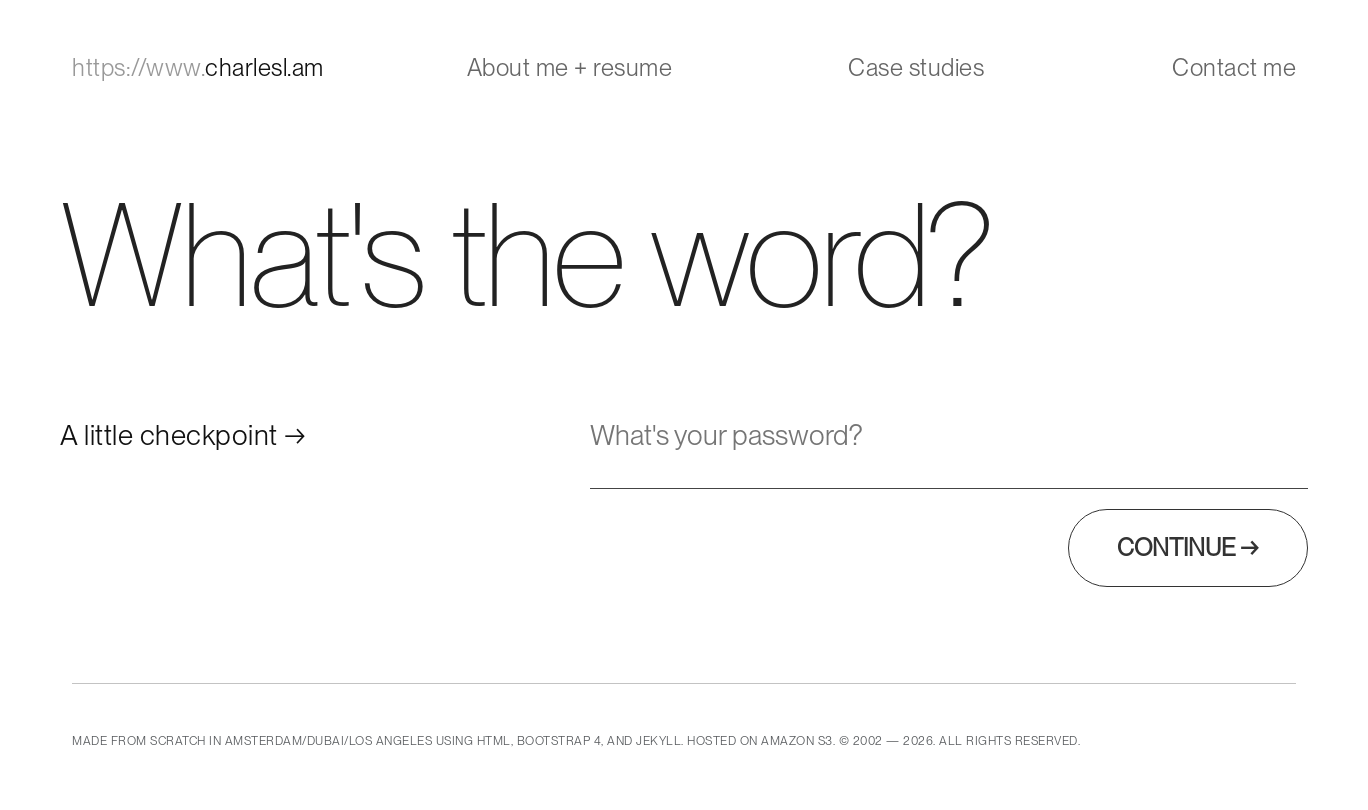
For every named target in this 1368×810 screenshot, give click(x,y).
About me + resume (570, 67)
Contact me (1234, 67)
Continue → (1188, 547)
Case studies (916, 67)
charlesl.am (198, 67)
